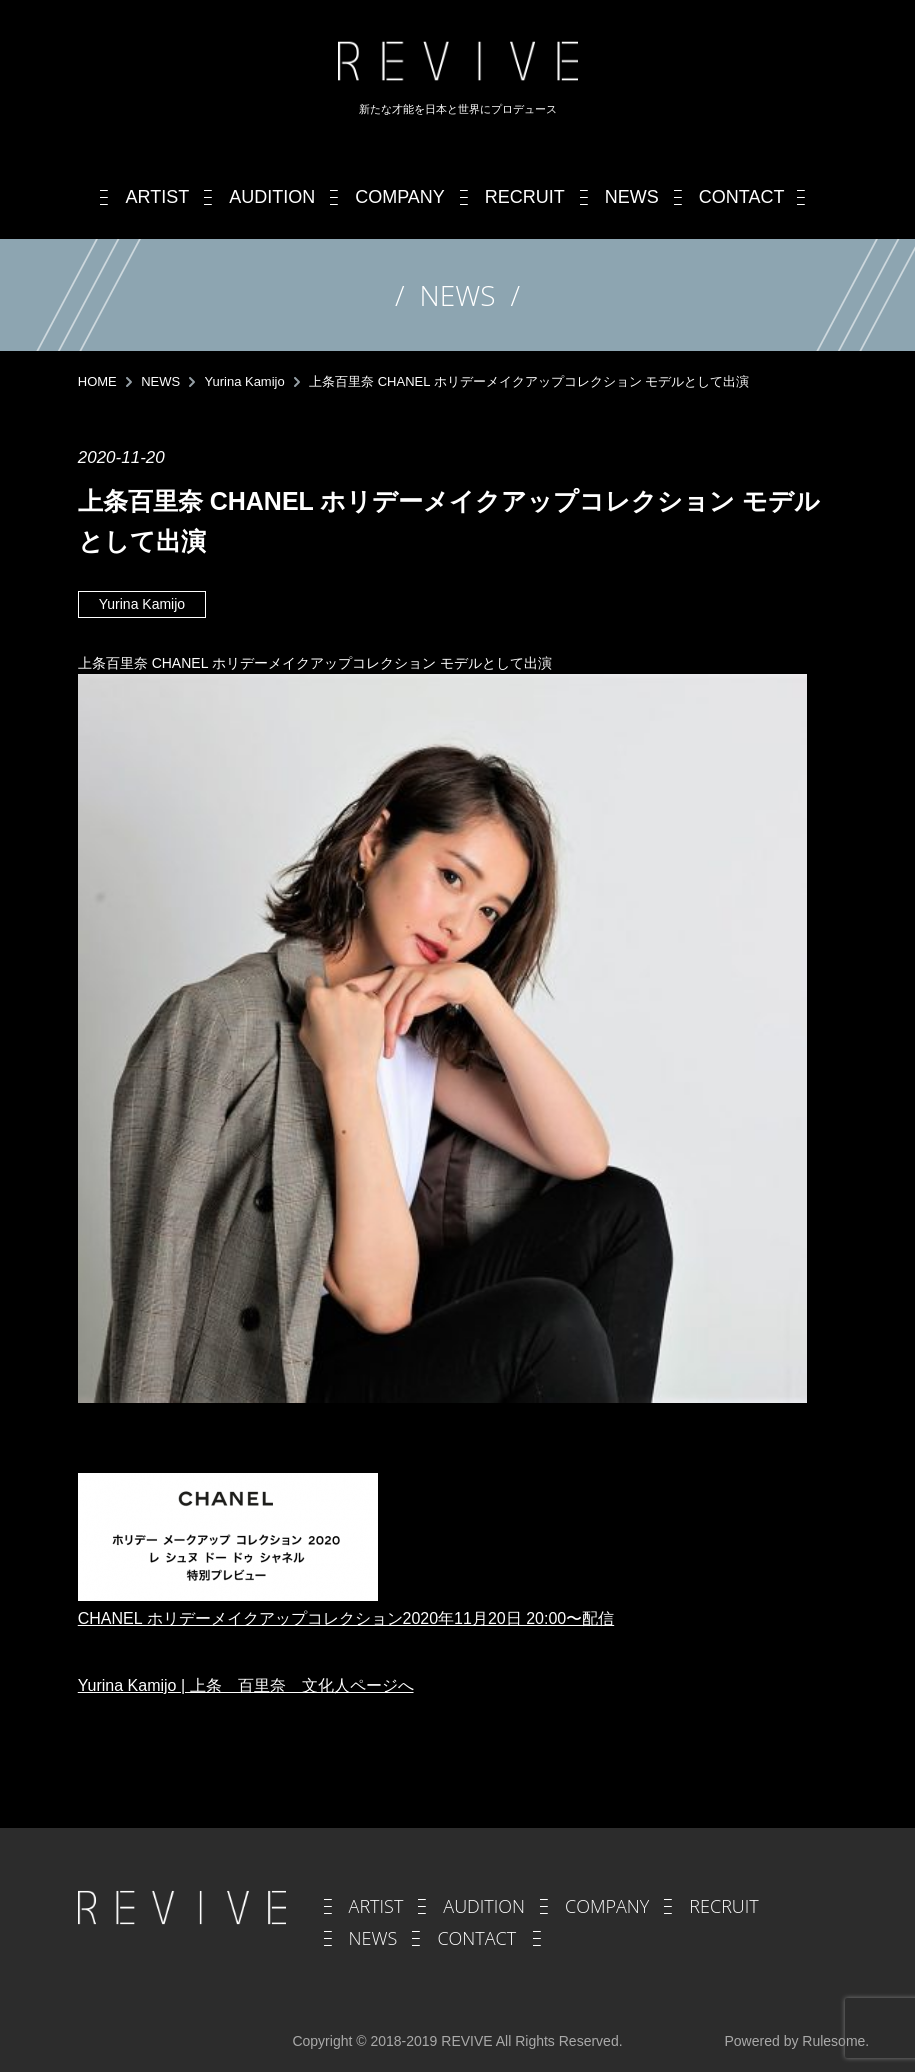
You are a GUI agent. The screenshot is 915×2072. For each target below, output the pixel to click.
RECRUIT (723, 1906)
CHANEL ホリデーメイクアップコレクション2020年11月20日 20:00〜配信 (346, 1618)
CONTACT (476, 1938)
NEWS (373, 1938)
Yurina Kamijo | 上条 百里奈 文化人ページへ (246, 1685)
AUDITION (484, 1906)
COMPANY (607, 1906)
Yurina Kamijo (142, 604)
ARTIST (376, 1906)
